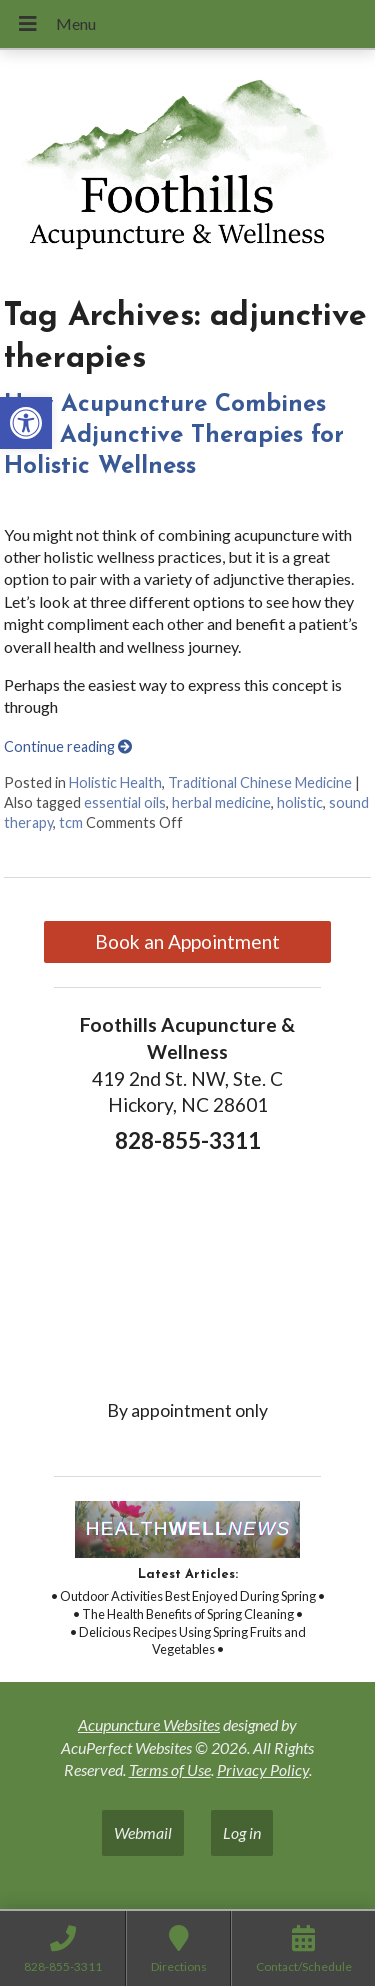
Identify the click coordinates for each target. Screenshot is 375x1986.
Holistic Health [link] (115, 782)
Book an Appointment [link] (187, 941)
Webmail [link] (143, 1832)
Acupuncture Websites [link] (149, 1724)
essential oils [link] (125, 802)
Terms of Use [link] (170, 1769)
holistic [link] (300, 802)
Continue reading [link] (68, 746)
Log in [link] (242, 1832)
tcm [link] (71, 822)
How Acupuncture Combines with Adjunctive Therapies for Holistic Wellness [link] (174, 436)
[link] (26, 423)
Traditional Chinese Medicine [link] (260, 782)
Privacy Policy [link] (263, 1769)
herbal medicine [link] (221, 802)
